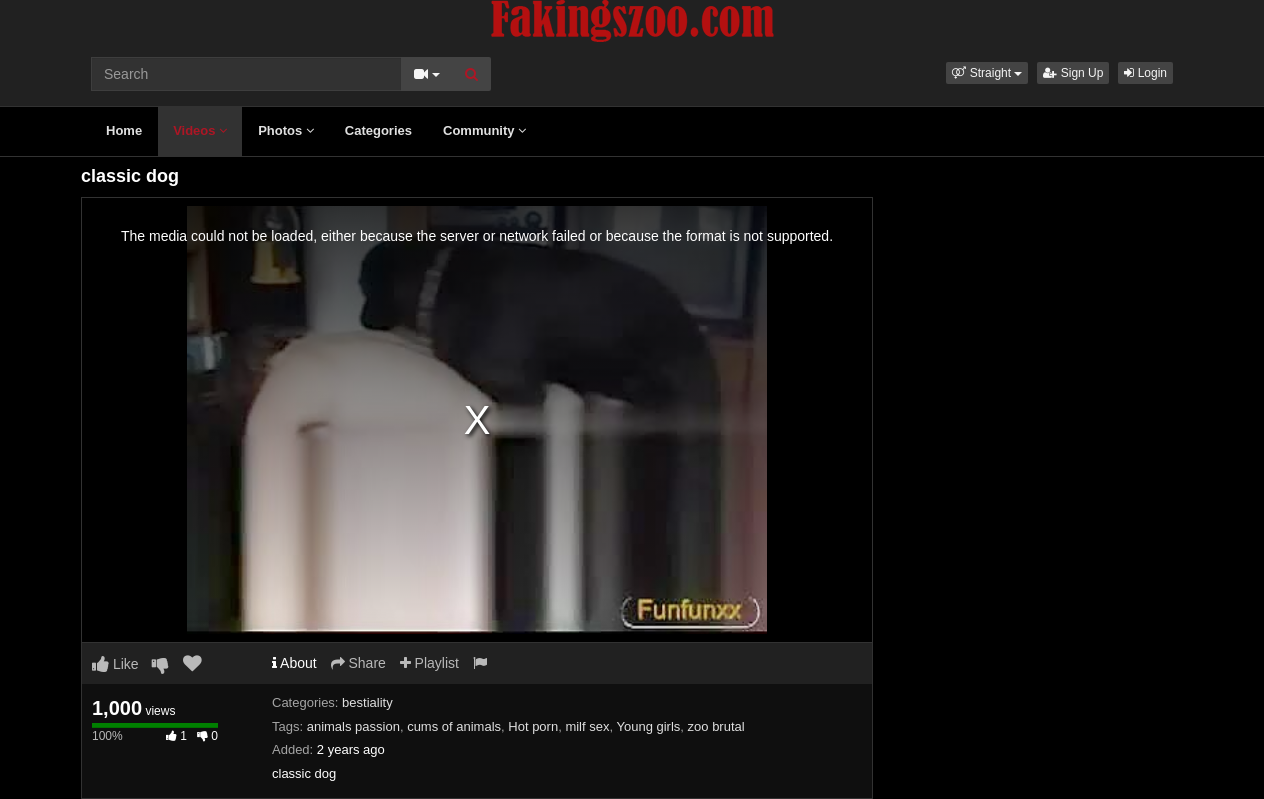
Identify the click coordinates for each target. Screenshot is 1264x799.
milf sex (587, 726)
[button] (987, 73)
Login (1145, 73)
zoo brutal (716, 726)
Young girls (648, 726)
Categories (378, 130)
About (294, 663)
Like (115, 664)
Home (124, 130)
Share (358, 663)
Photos (286, 130)
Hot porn (533, 726)
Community (484, 130)
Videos (200, 130)
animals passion (353, 726)
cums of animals (454, 726)
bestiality (367, 702)
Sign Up (1073, 73)
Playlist (429, 663)
